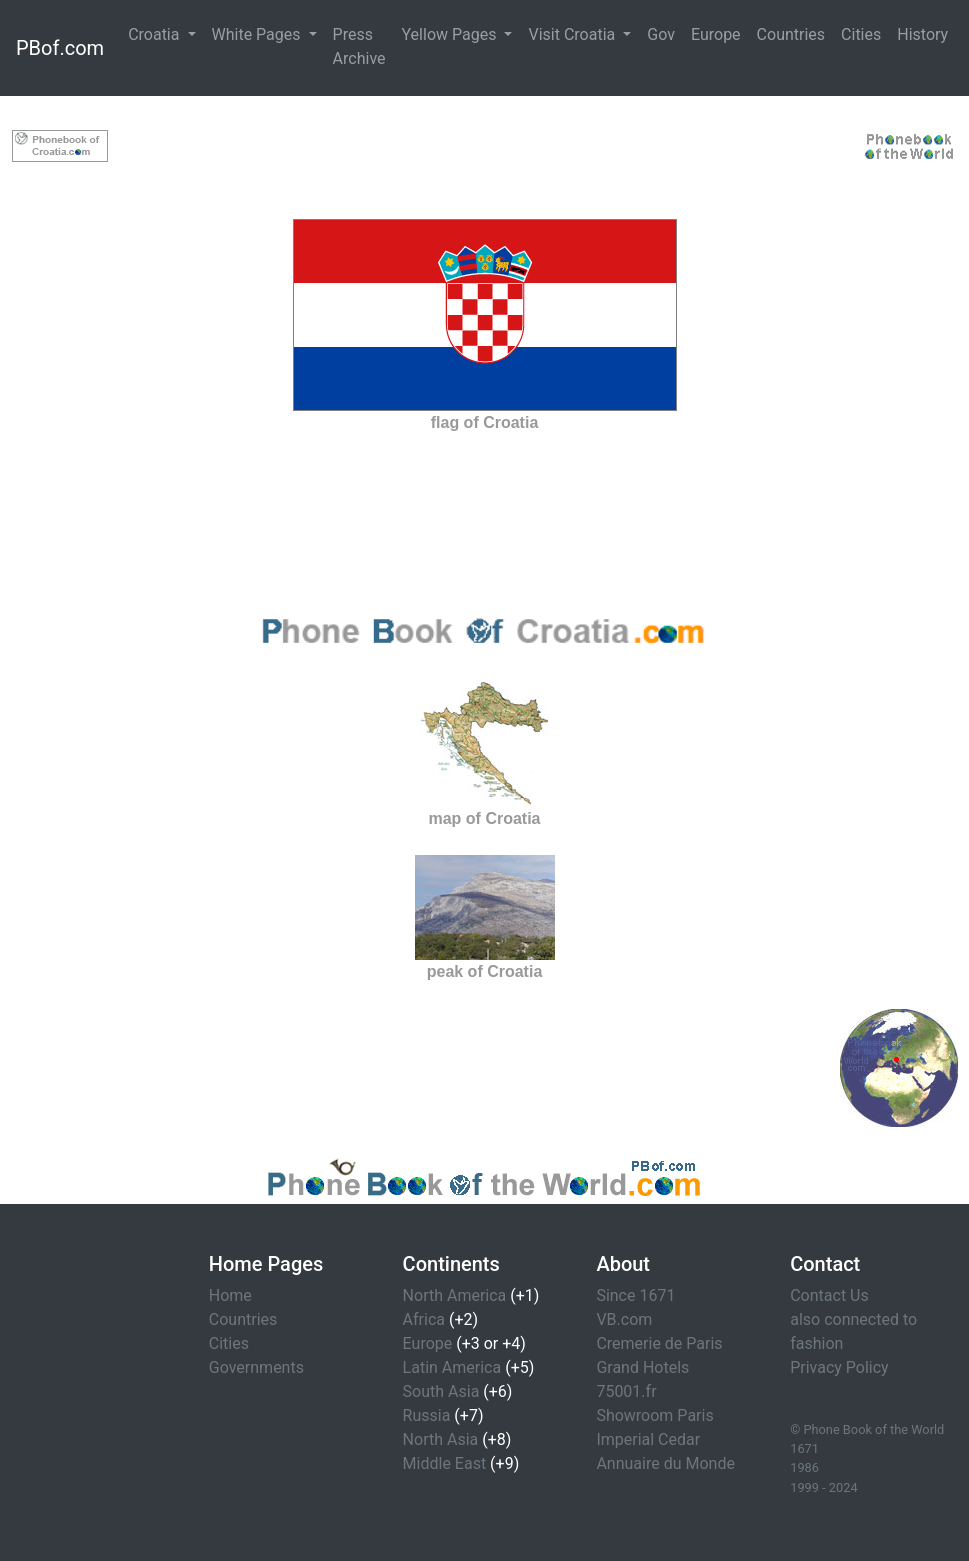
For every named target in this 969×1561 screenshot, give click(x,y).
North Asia (441, 1439)
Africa (424, 1319)
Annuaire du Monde (665, 1463)
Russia (427, 1415)
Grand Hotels (642, 1367)
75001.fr (626, 1391)
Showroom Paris (654, 1415)
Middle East (445, 1463)
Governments (256, 1367)
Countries (791, 34)
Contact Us (829, 1295)
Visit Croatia (573, 34)
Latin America (452, 1367)
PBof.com (60, 48)
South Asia (441, 1391)
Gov (661, 34)
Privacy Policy (839, 1367)
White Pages (258, 34)
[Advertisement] (485, 142)
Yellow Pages (451, 34)
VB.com (624, 1319)
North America (455, 1295)
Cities (861, 34)
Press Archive (359, 46)
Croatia (155, 34)
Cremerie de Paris (659, 1343)
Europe (716, 34)
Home (230, 1295)
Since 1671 (635, 1295)
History (922, 34)
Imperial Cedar (648, 1439)
